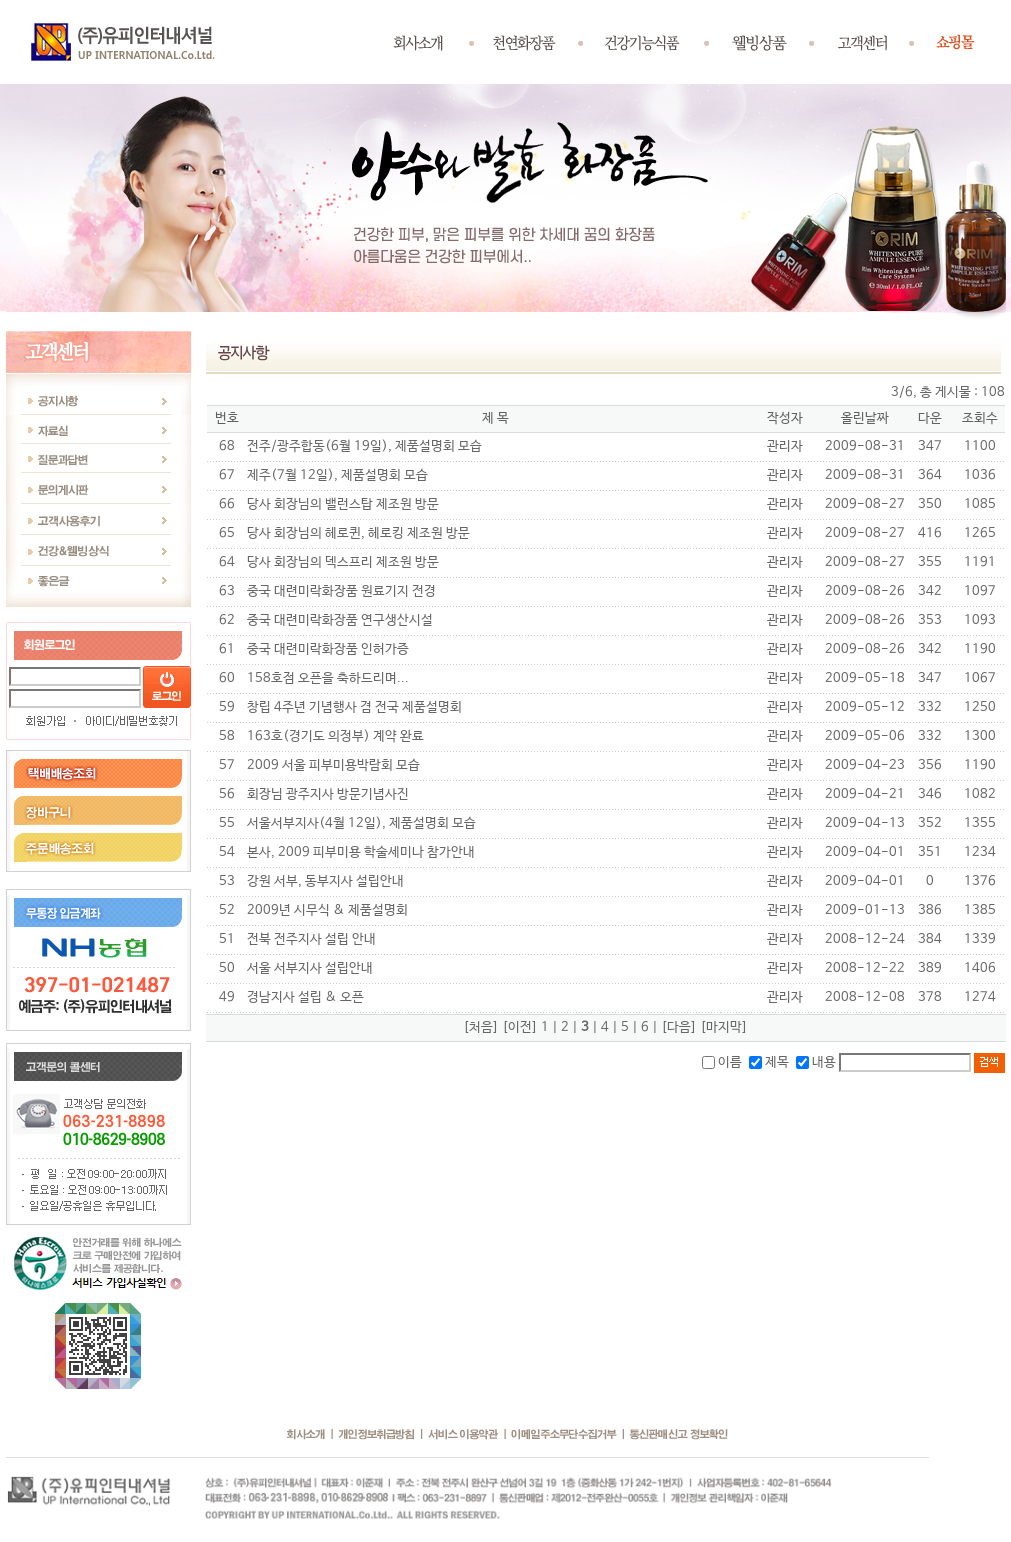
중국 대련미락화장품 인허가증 (328, 649)
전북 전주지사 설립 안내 (311, 939)
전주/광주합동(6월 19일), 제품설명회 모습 (364, 446)
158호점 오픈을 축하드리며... (328, 678)
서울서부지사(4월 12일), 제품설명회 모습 (361, 823)
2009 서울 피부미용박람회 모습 (333, 765)
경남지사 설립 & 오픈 (305, 997)
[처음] (481, 1027)
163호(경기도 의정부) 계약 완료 (335, 736)
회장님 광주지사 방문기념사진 (328, 794)
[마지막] (724, 1027)
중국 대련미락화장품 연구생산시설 (340, 620)
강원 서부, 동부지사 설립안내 (325, 881)
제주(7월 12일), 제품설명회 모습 (337, 475)
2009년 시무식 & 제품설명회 (327, 910)
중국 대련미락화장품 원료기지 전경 (341, 591)
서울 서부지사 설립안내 (310, 968)
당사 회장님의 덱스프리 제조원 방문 (343, 562)
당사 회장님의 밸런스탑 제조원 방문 (343, 504)
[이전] (520, 1027)
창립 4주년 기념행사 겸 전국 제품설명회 (354, 707)
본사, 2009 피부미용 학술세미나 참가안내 (361, 852)
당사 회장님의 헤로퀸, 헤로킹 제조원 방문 (358, 533)
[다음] (679, 1027)
